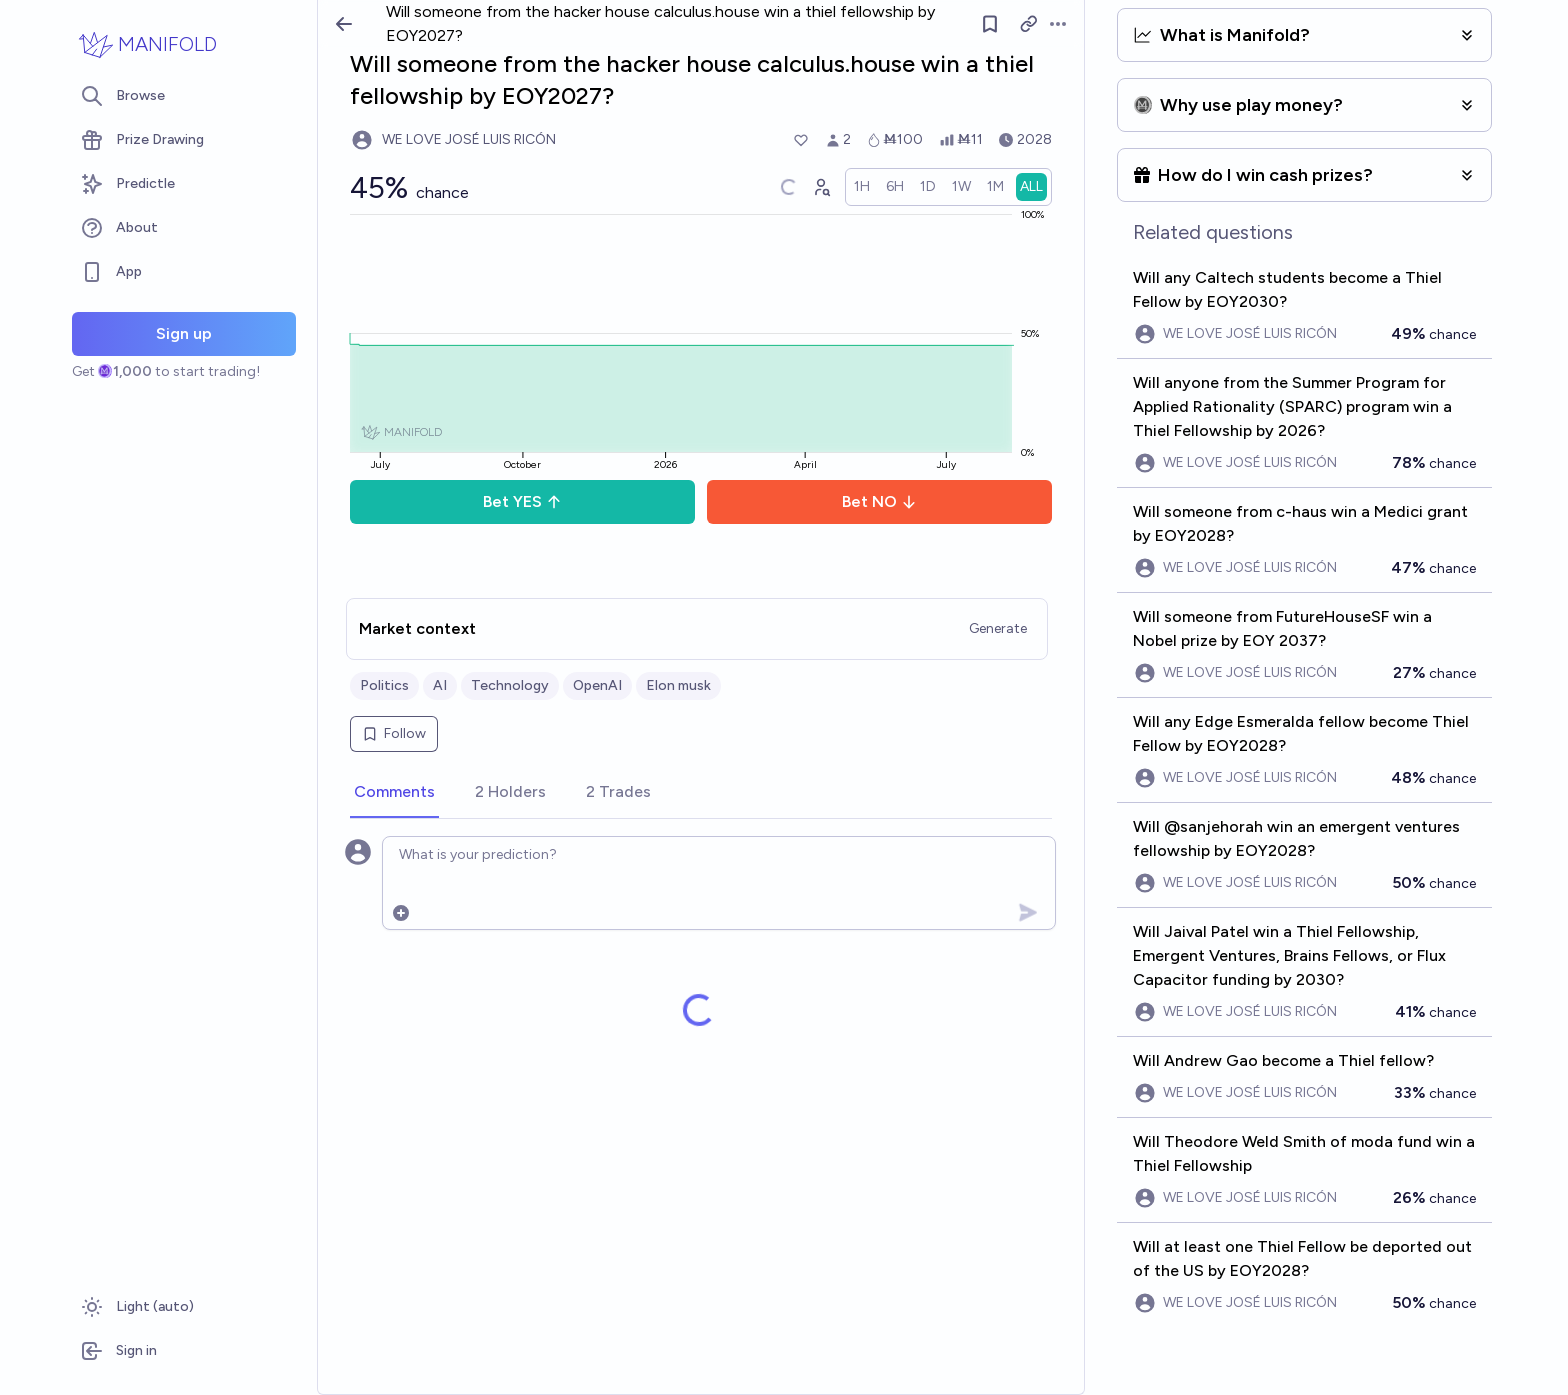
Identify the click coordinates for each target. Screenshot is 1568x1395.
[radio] (862, 187)
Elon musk (678, 685)
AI (440, 685)
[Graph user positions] (821, 187)
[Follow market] (990, 24)
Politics (384, 685)
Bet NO (879, 501)
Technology (510, 685)
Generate (998, 628)
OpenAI (597, 685)
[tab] (394, 793)
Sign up (184, 333)
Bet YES (522, 501)
